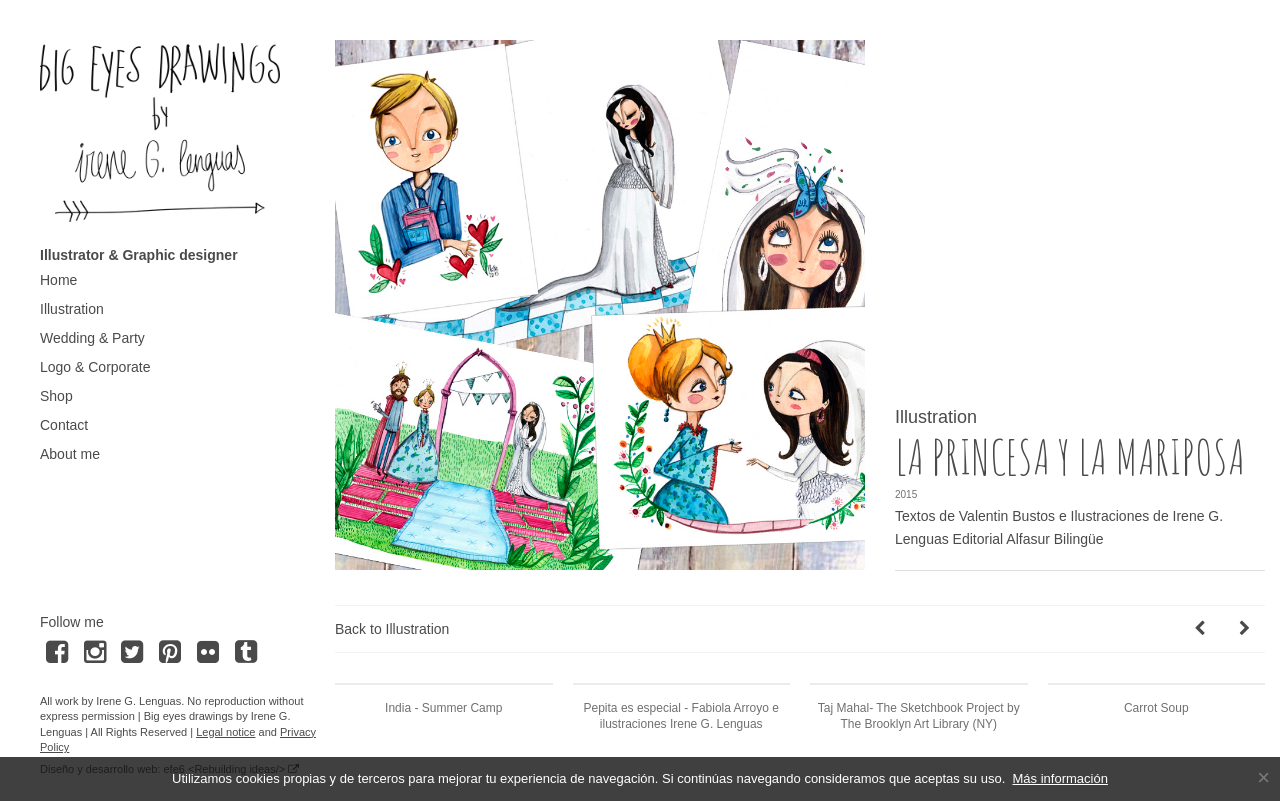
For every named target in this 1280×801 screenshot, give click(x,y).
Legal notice (225, 732)
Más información (1060, 778)
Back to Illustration (392, 629)
